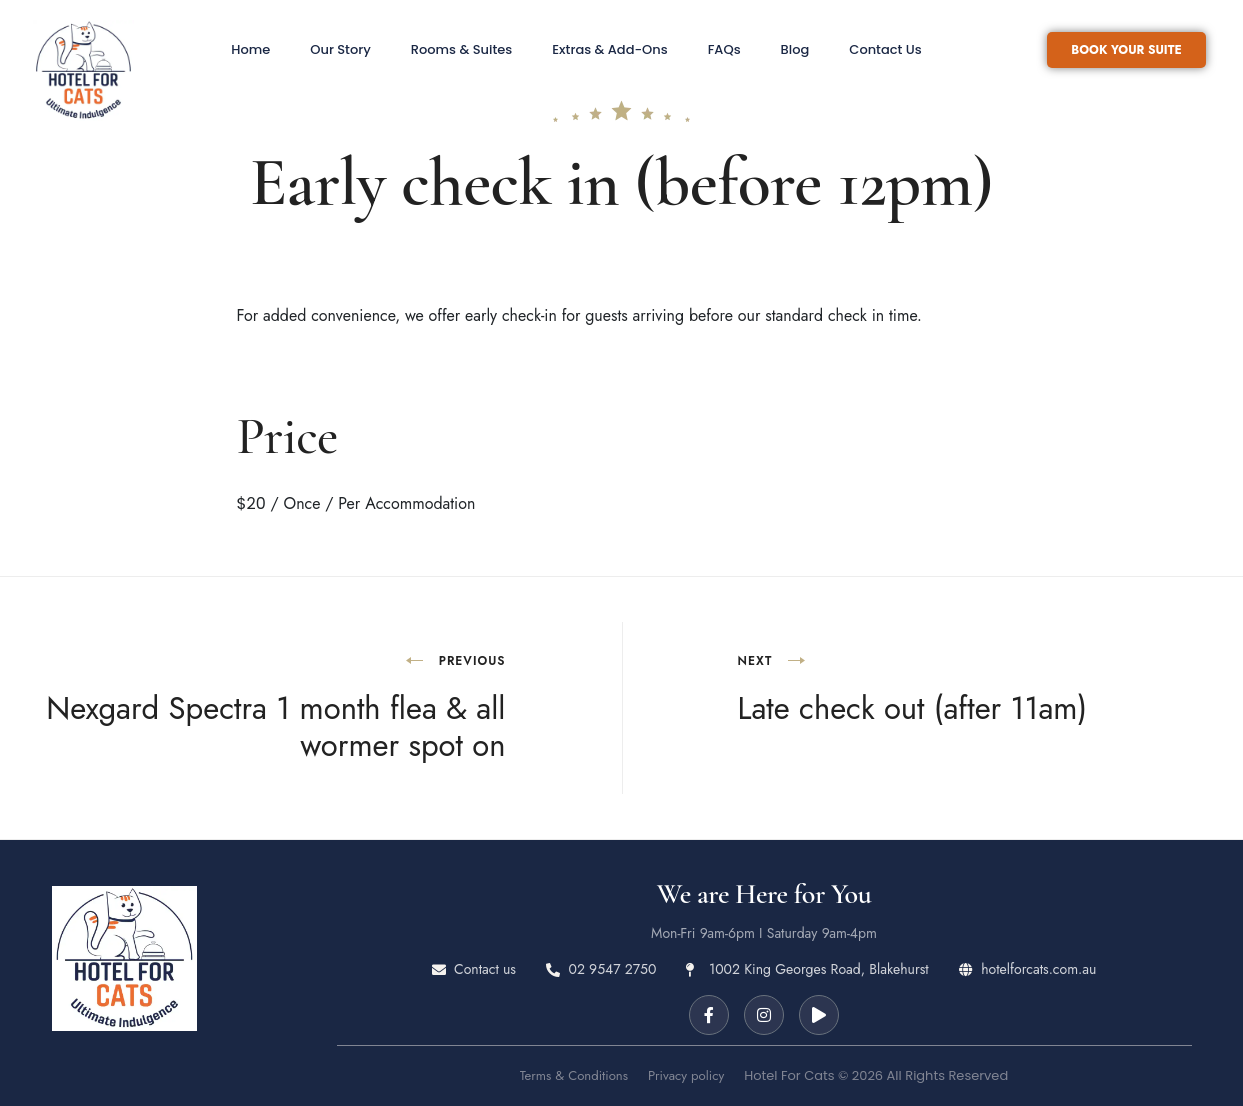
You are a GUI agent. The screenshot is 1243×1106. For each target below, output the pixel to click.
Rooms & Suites (461, 49)
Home (250, 49)
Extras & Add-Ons (609, 49)
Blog (795, 49)
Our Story (340, 49)
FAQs (724, 49)
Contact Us (885, 49)
